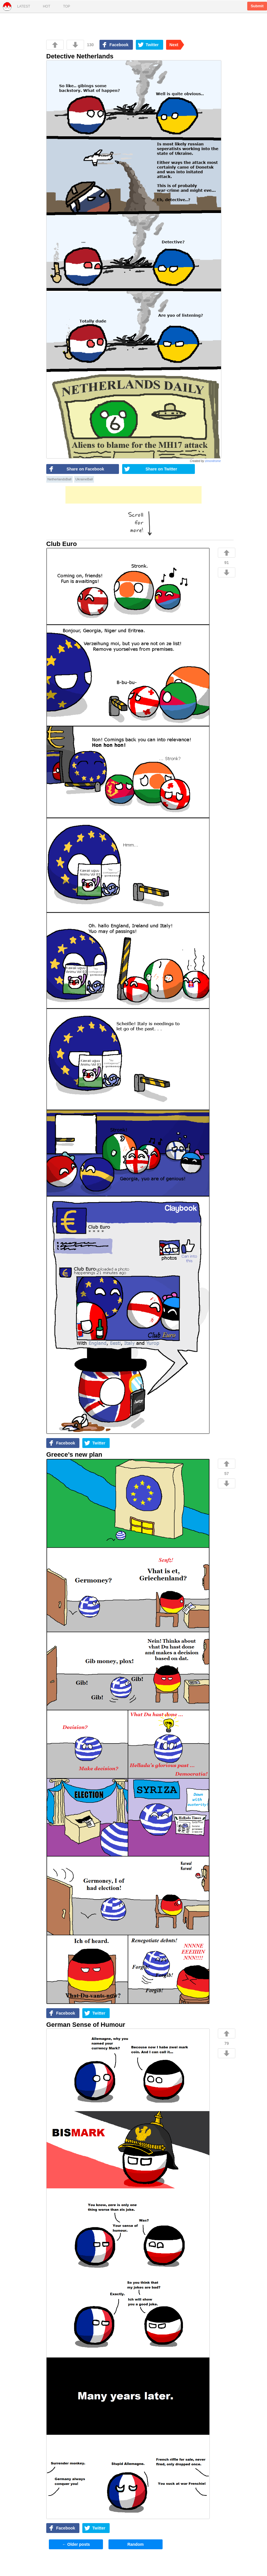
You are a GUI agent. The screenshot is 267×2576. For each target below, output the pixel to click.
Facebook (118, 44)
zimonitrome (213, 461)
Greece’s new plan (74, 1454)
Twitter (152, 44)
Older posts (76, 2544)
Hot (46, 6)
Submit (257, 6)
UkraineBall (84, 479)
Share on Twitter (161, 469)
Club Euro (61, 543)
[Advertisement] (133, 495)
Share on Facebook (85, 469)
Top (66, 6)
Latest (23, 6)
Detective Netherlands (79, 56)
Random (135, 2544)
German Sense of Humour (85, 2024)
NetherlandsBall (59, 479)
